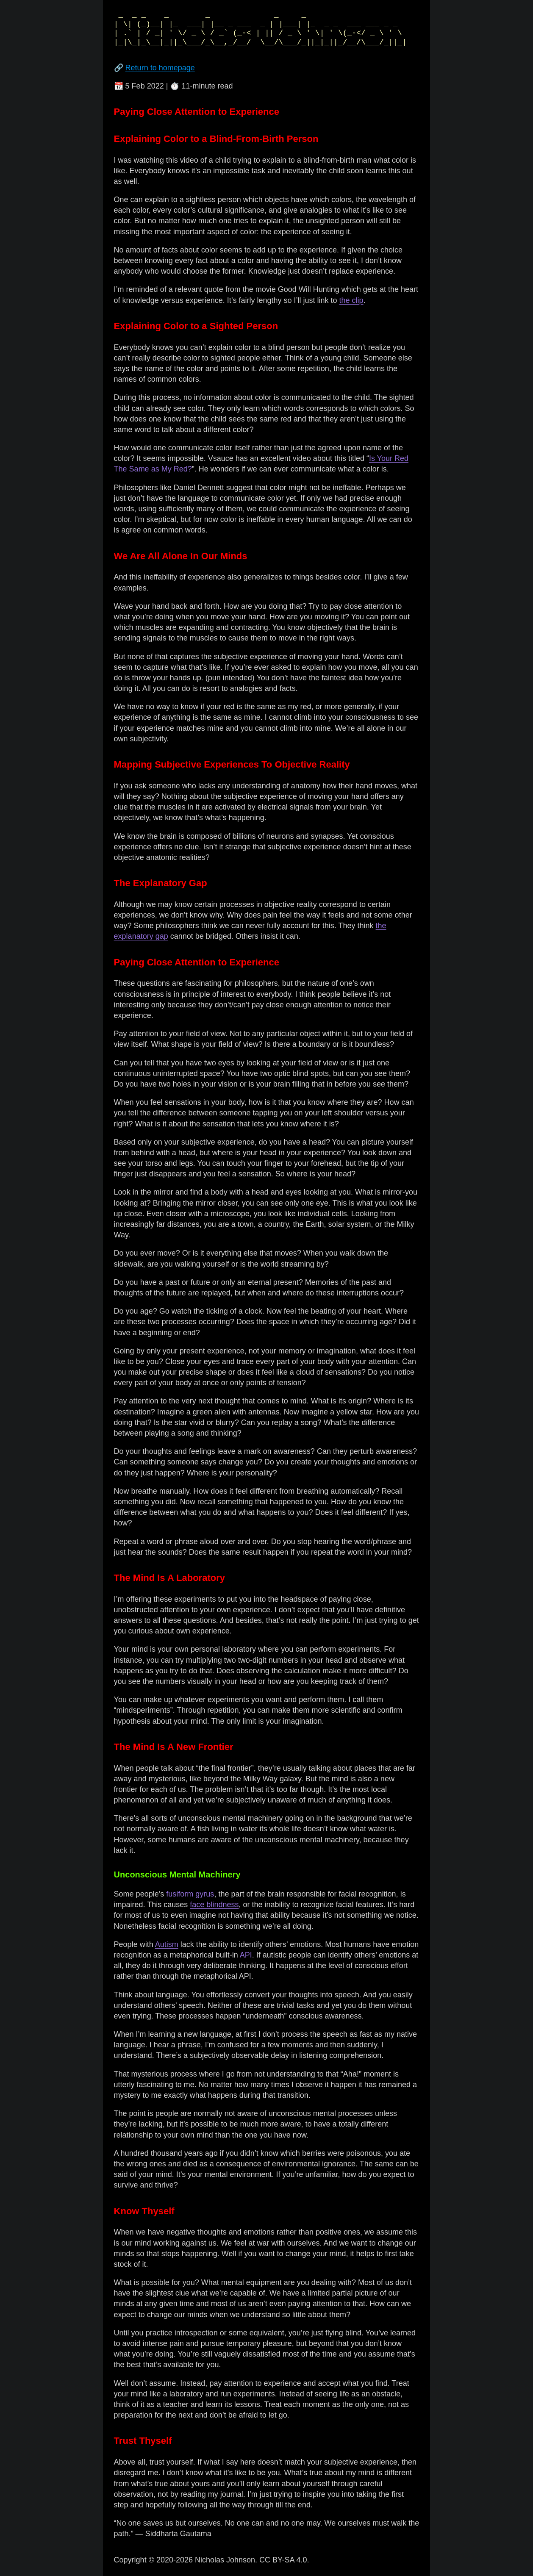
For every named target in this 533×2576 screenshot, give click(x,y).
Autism (166, 1944)
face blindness (214, 1904)
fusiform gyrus (190, 1894)
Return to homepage (160, 68)
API (246, 1955)
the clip (351, 300)
